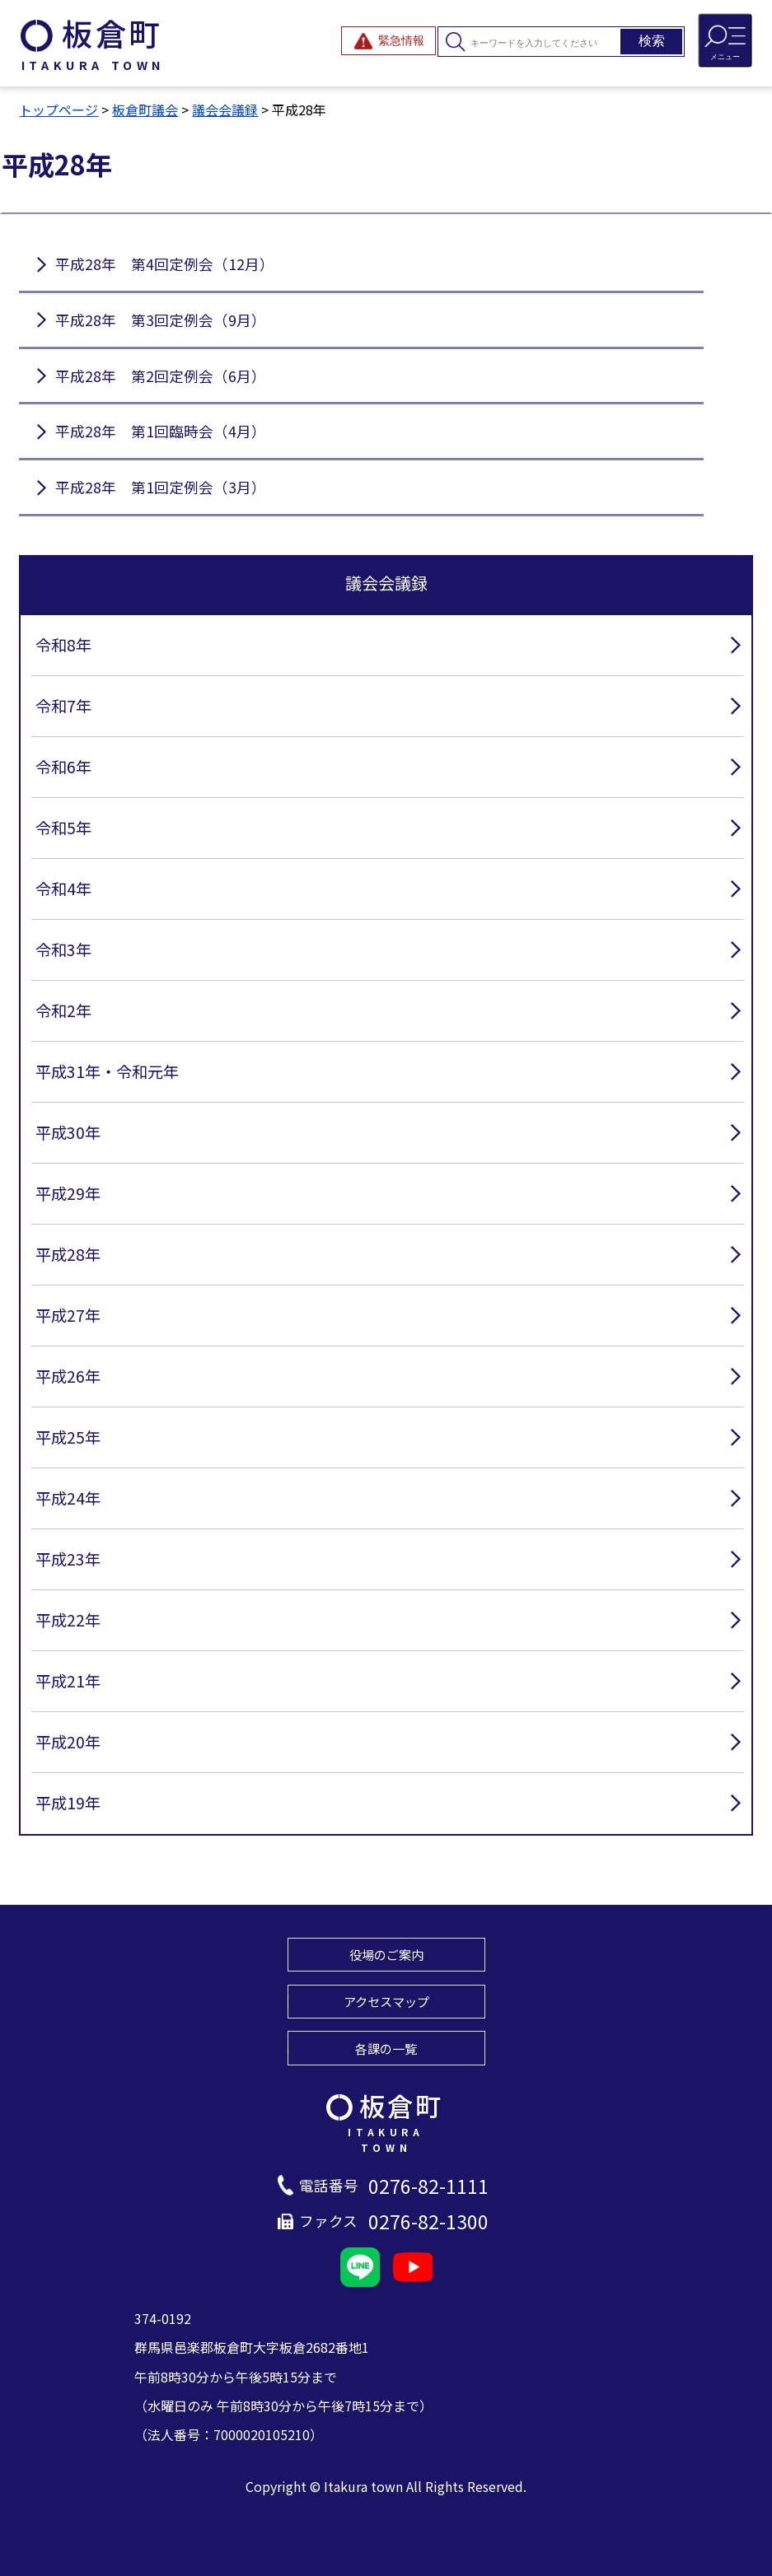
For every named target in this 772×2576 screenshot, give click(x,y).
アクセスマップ (386, 2001)
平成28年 (68, 1254)
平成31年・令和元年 (107, 1071)
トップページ (58, 109)
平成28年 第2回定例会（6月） (160, 376)
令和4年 (63, 888)
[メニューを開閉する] (725, 40)
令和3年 (63, 949)
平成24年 (68, 1498)
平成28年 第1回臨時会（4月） (160, 431)
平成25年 (68, 1437)
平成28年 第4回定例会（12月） (164, 264)
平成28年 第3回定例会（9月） (160, 320)
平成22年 (68, 1619)
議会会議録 (225, 109)
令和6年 (63, 766)
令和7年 (63, 705)
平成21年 (68, 1680)
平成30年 (68, 1132)
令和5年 (63, 827)
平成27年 (68, 1315)
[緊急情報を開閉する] (388, 40)
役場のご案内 (386, 1954)
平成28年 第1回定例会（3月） (160, 487)
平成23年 (68, 1558)
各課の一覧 (386, 2048)
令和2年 (63, 1010)
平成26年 (68, 1376)
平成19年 (68, 1802)
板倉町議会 (145, 109)
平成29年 (68, 1193)
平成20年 (68, 1741)
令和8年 (63, 644)
